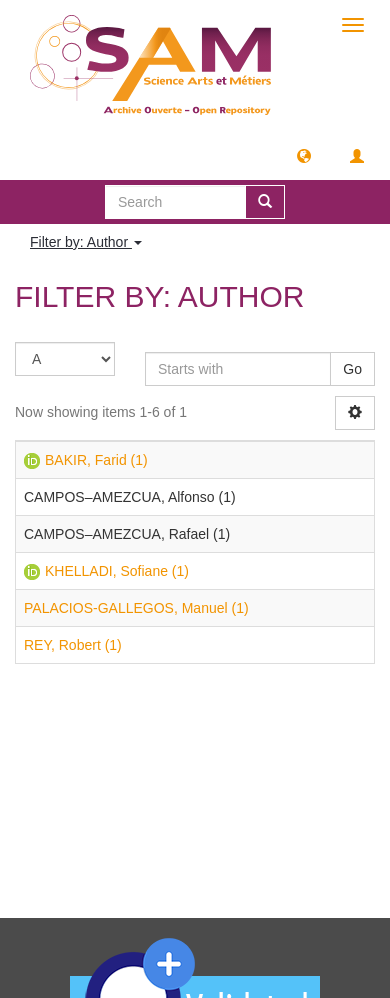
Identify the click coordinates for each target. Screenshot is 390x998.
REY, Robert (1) (73, 645)
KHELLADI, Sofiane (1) (117, 571)
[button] (304, 155)
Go (352, 369)
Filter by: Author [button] (86, 242)
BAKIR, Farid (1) (96, 460)
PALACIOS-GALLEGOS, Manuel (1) (136, 608)
